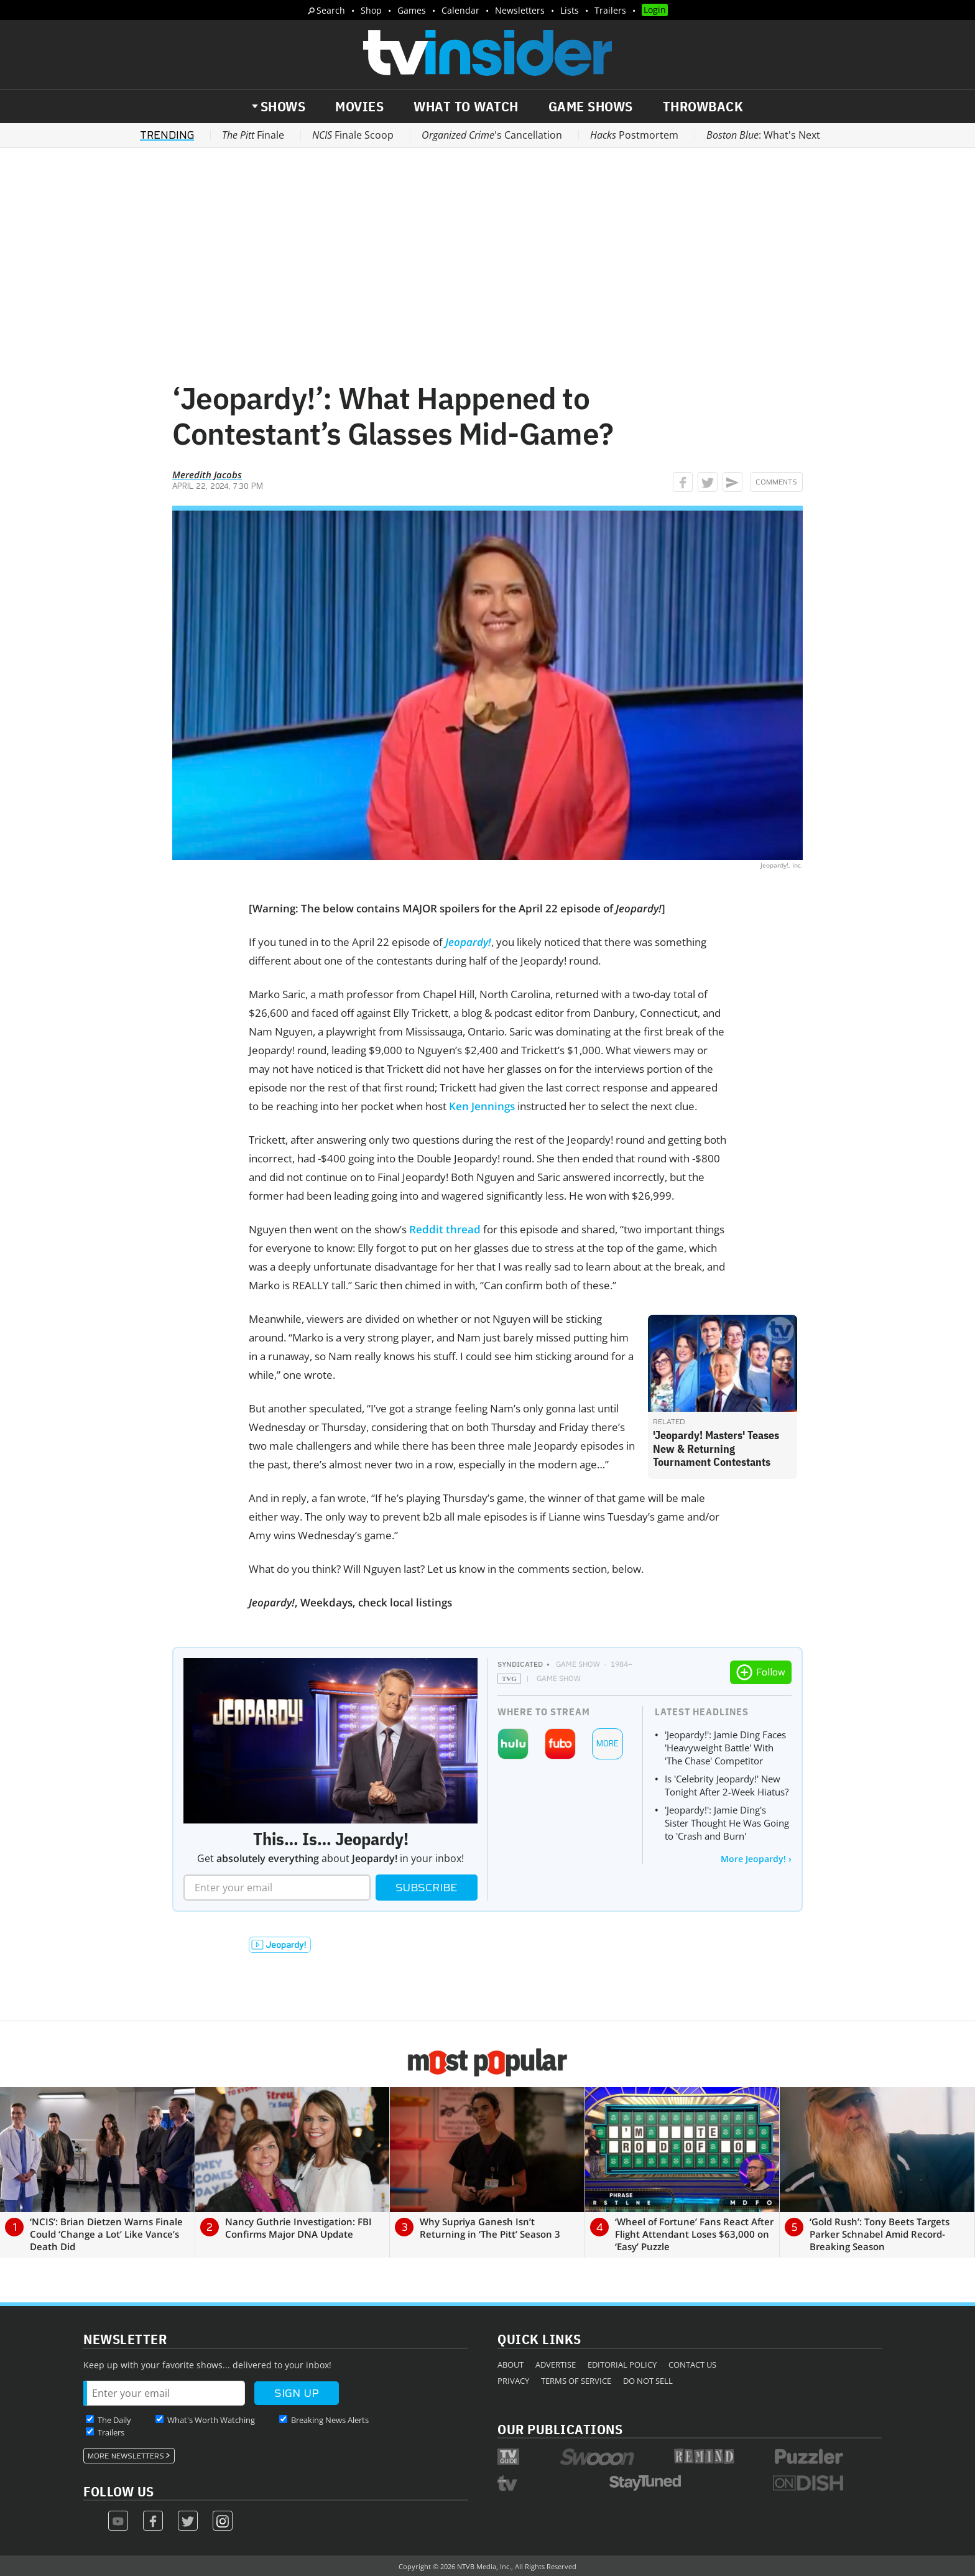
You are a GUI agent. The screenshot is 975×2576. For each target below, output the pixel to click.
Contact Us (692, 2364)
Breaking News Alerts (330, 2419)
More (607, 1743)
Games (411, 10)
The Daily (114, 2419)
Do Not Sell (648, 2380)
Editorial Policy (622, 2364)
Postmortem (634, 135)
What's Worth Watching (211, 2419)
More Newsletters (126, 2456)
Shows (283, 106)
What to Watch (466, 106)
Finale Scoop (353, 135)
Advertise (555, 2364)
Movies (359, 106)
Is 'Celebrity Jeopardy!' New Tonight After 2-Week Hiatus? (726, 1785)
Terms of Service (576, 2380)
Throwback (703, 106)
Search (331, 10)
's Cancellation (492, 135)
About (510, 2364)
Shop (371, 10)
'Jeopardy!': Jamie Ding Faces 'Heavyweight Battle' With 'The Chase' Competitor (725, 1747)
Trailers (610, 10)
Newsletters (520, 10)
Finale (253, 135)
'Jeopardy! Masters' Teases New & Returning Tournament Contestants (716, 1448)
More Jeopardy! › (756, 1859)
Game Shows (590, 106)
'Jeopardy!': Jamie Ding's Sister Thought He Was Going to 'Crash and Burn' (727, 1823)
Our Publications (559, 2429)
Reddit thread (445, 1229)
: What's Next (763, 135)
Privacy (513, 2380)
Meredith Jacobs (207, 474)
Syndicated (520, 1664)
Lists (569, 10)
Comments (776, 482)
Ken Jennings (482, 1106)
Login (655, 10)
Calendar (460, 10)
